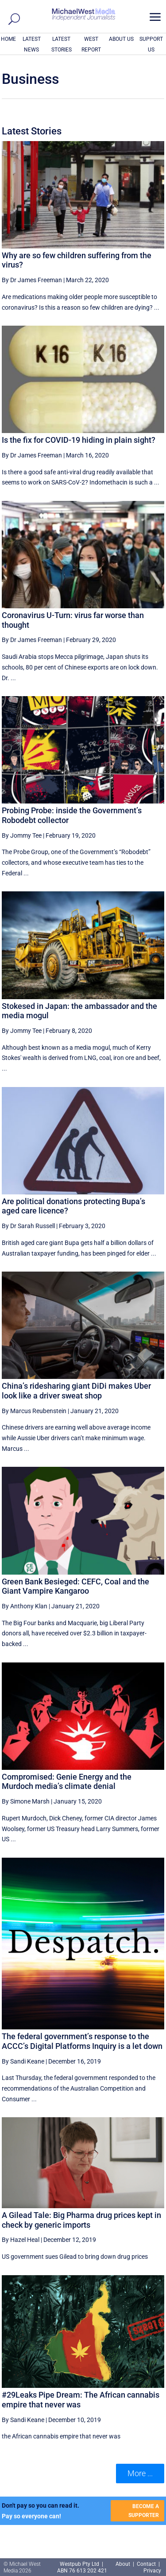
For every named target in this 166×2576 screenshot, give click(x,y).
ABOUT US (121, 39)
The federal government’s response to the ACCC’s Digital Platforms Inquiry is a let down (82, 2041)
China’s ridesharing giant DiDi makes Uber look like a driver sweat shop (76, 1390)
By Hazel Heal (20, 2239)
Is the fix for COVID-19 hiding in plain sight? (78, 440)
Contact (146, 2564)
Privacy (152, 2571)
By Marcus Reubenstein (34, 1410)
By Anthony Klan (24, 1606)
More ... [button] (140, 2473)
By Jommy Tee (22, 835)
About (123, 2564)
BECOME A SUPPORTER (143, 2510)
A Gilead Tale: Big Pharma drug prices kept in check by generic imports (81, 2219)
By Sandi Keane (23, 2061)
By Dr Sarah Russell (28, 1225)
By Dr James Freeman (32, 280)
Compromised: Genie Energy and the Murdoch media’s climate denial (66, 1781)
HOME (8, 39)
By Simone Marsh (26, 1801)
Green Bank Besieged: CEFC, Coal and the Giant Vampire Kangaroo (75, 1586)
